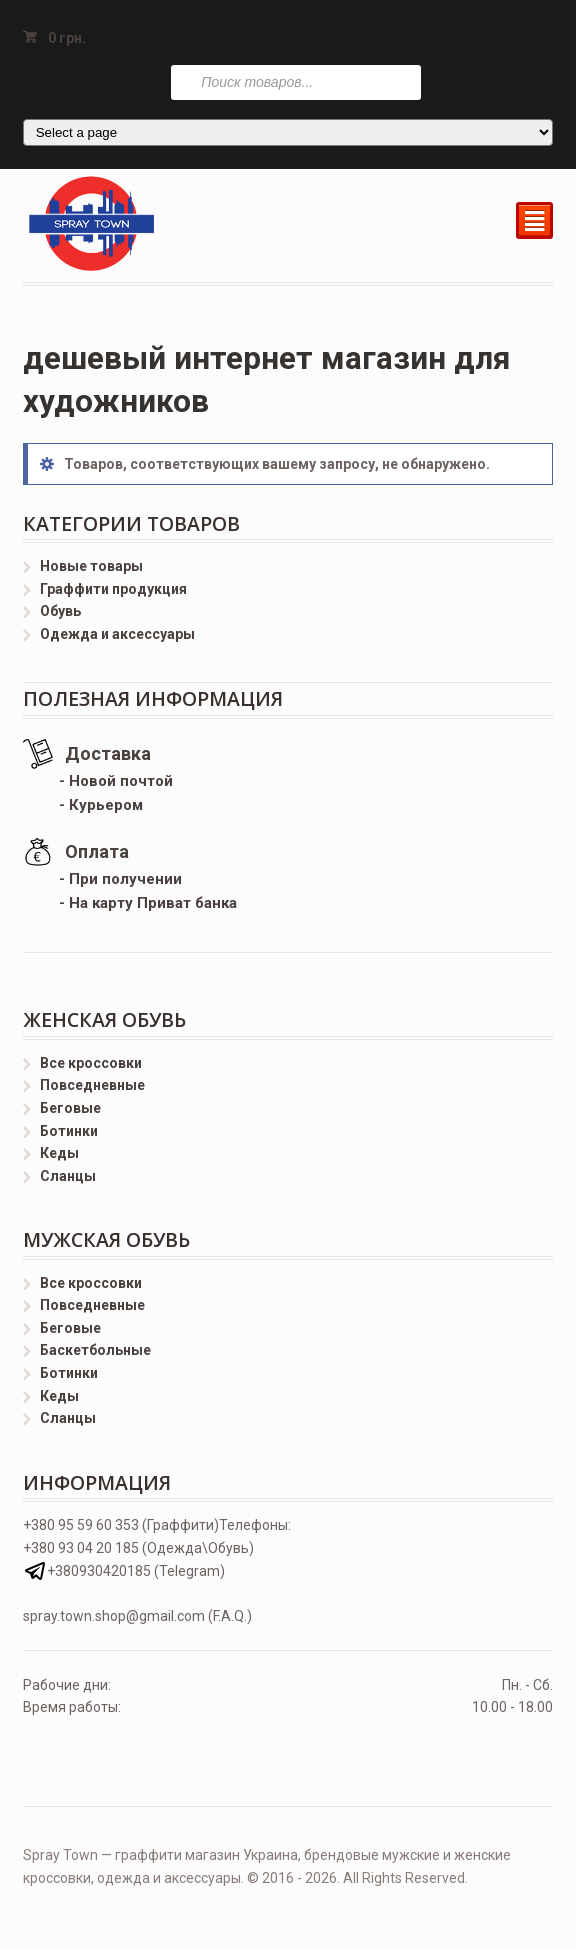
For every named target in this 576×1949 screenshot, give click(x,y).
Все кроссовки (91, 1063)
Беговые (70, 1108)
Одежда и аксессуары (117, 634)
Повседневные (92, 1085)
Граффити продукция (113, 589)
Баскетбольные (95, 1350)
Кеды (59, 1153)
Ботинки (69, 1131)
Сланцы (68, 1176)
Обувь (60, 611)
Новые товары (91, 566)
